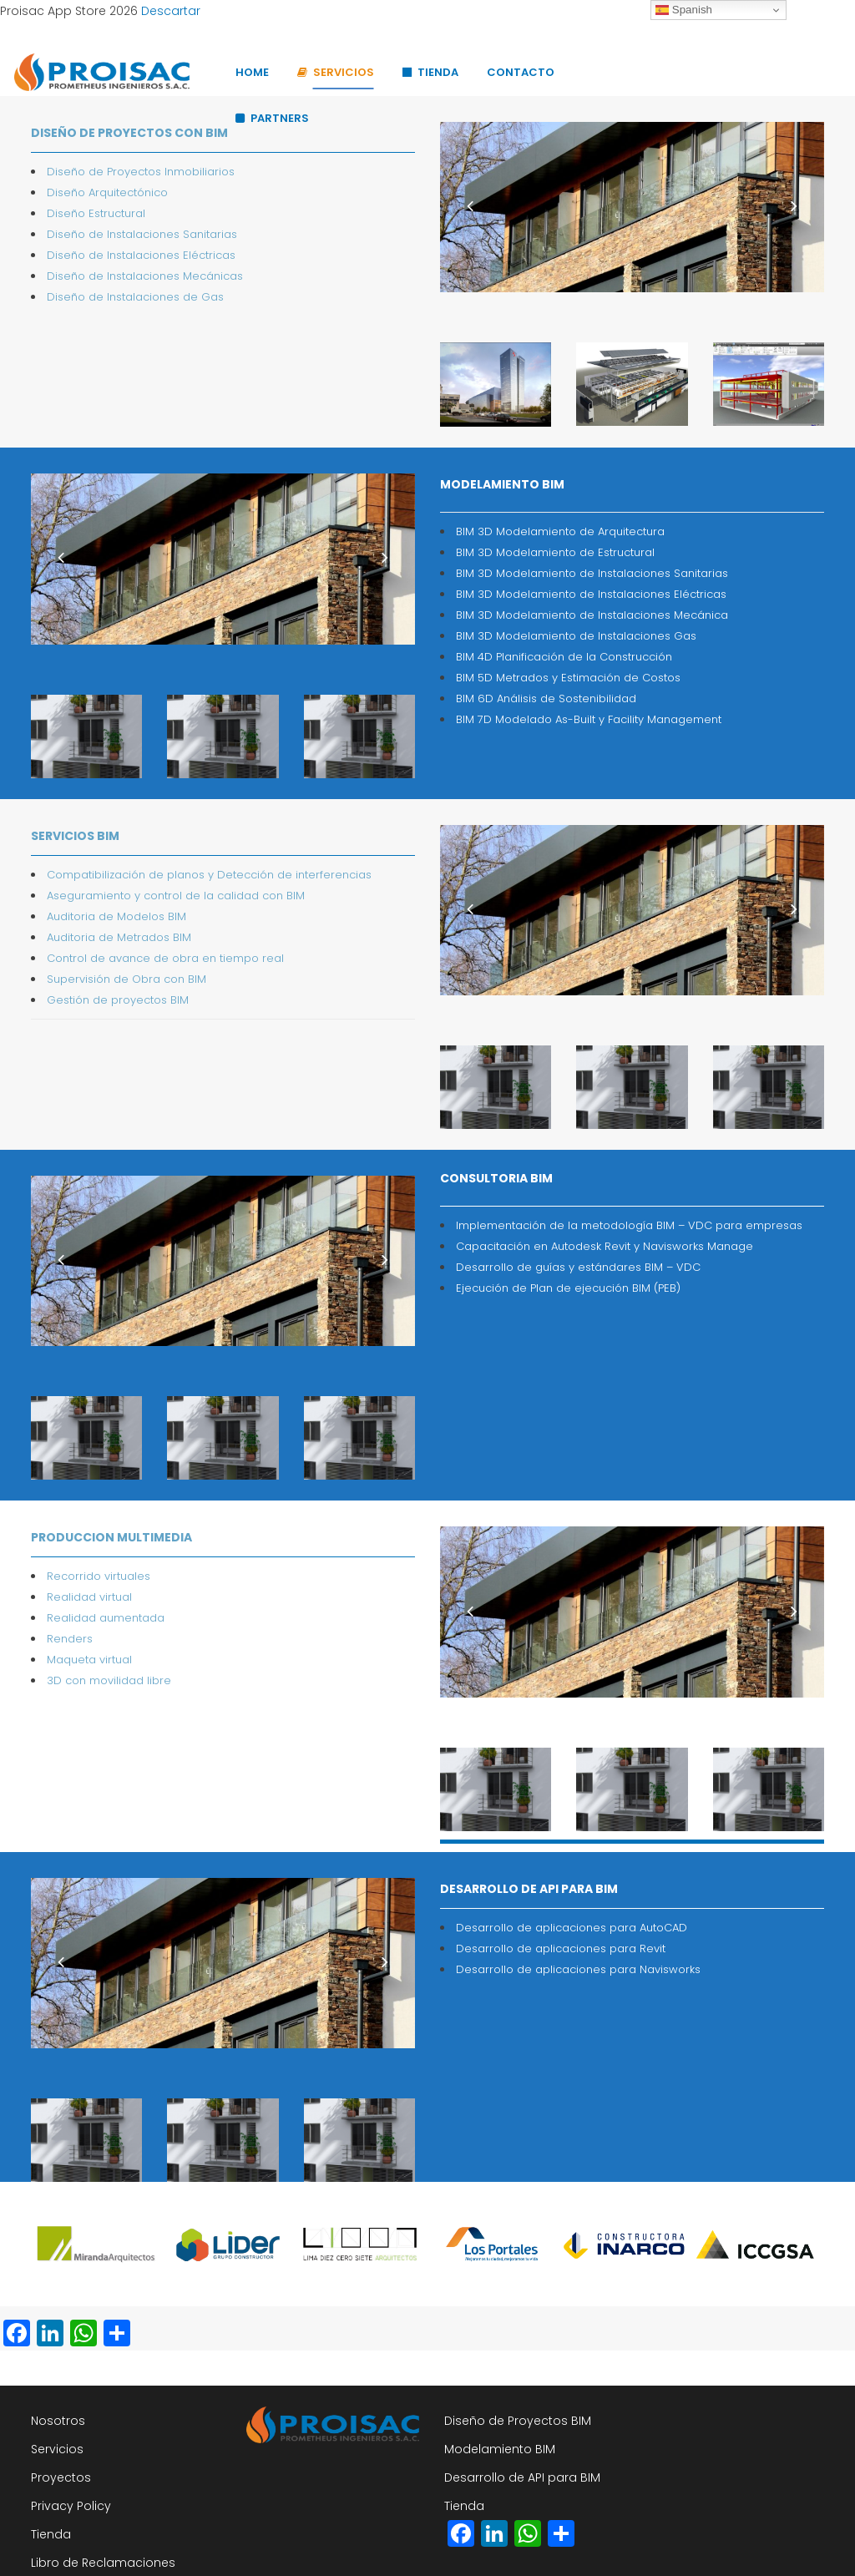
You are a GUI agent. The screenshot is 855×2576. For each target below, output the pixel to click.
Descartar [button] (170, 11)
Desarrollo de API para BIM (522, 2477)
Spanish (683, 10)
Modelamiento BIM (499, 2449)
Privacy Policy (71, 2506)
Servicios (57, 2449)
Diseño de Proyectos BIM (517, 2420)
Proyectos (61, 2477)
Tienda (51, 2534)
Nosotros (58, 2420)
